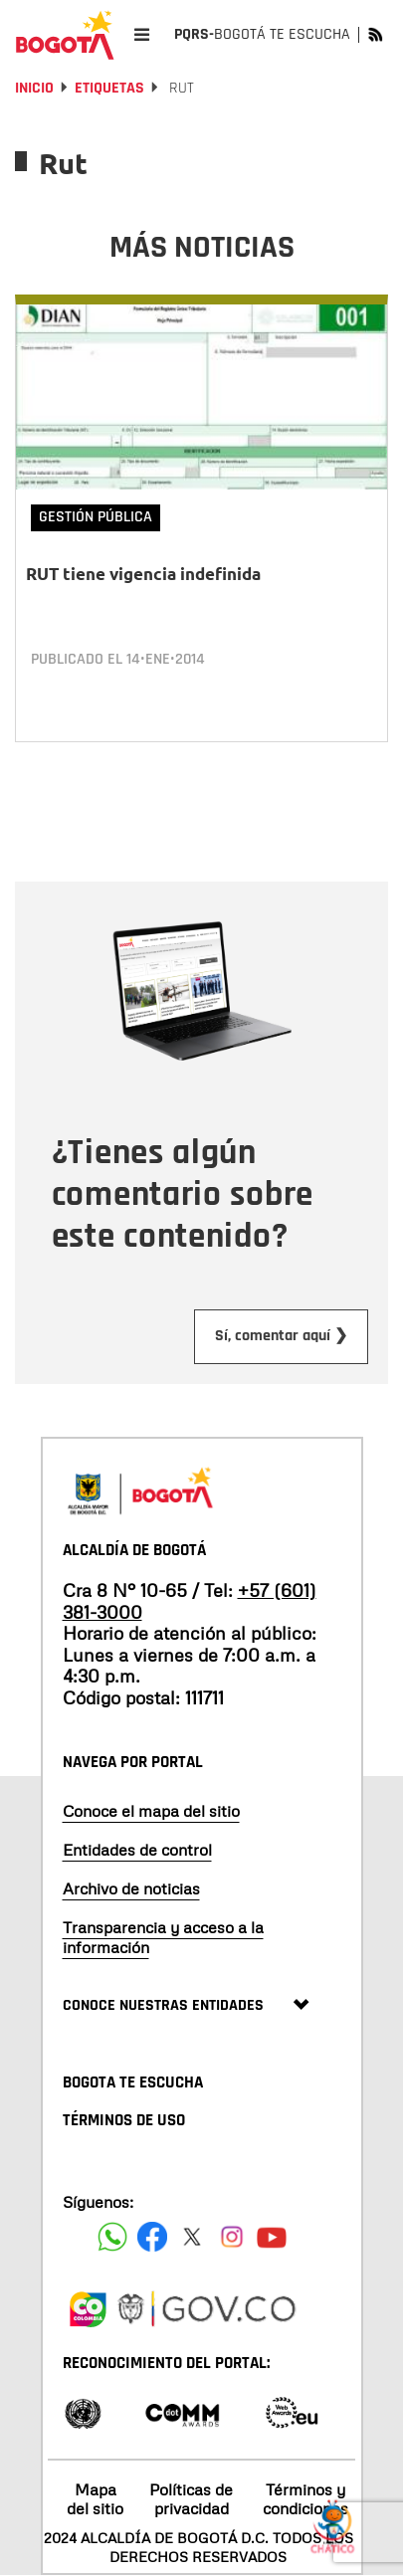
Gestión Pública (95, 516)
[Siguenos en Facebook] (112, 2237)
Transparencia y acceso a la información (163, 1936)
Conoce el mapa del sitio (151, 1811)
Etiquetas (109, 88)
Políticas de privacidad (191, 2498)
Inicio (34, 88)
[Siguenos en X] (192, 2237)
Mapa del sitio (95, 2498)
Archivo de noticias (131, 1888)
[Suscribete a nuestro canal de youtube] (272, 2237)
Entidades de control (137, 1850)
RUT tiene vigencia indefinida (143, 573)
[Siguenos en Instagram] (232, 2237)
